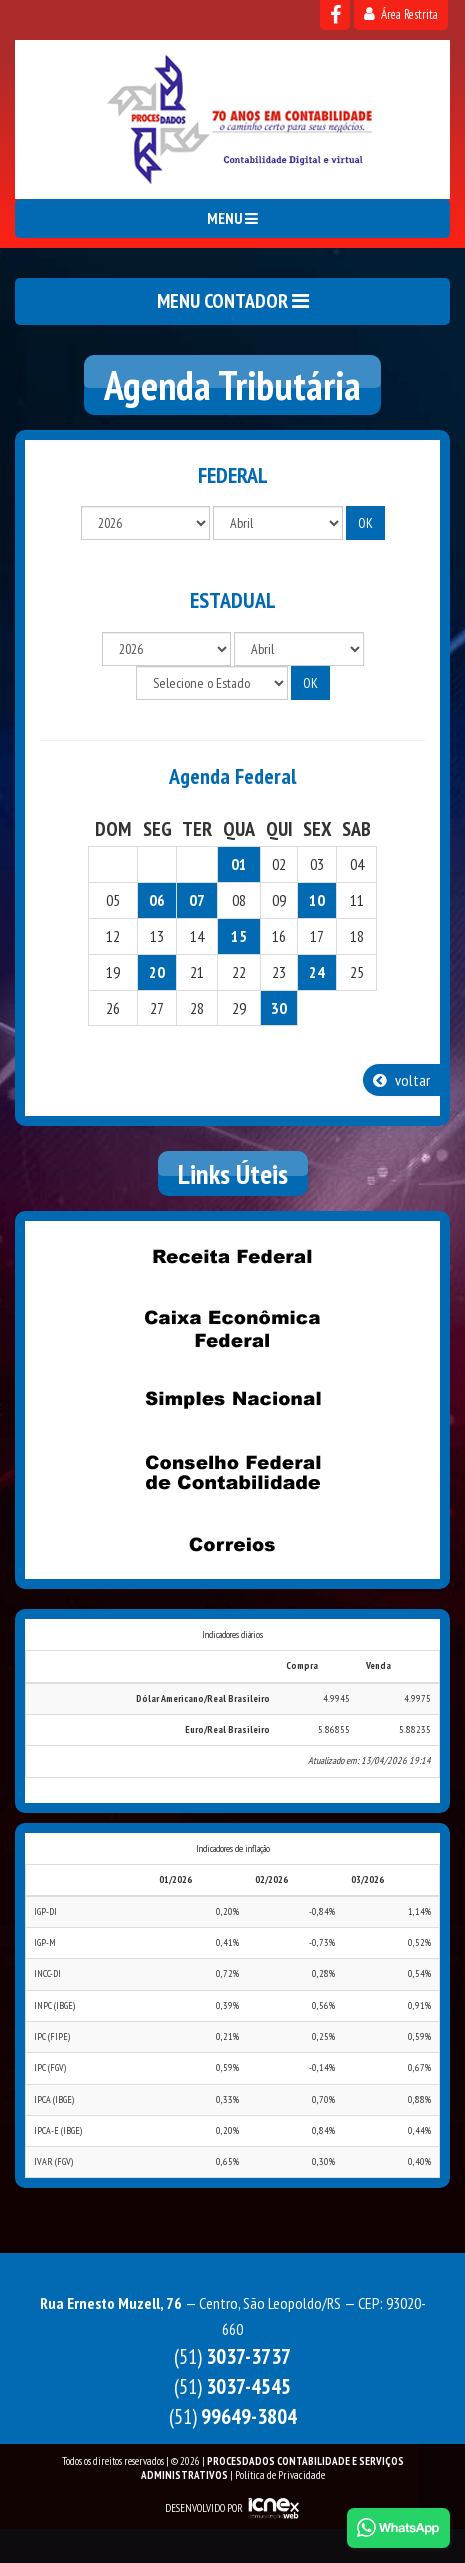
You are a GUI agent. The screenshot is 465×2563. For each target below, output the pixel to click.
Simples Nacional (233, 1400)
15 (239, 936)
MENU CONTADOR (233, 301)
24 (317, 972)
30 (279, 1008)
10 (317, 900)
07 (197, 900)
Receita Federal (233, 1256)
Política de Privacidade (280, 2475)
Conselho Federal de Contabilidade (233, 1472)
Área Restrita (401, 14)
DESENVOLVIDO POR (204, 2508)
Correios (233, 1544)
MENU (232, 218)
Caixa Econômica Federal (233, 1328)
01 (239, 864)
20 (157, 972)
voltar (401, 1080)
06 (157, 900)
